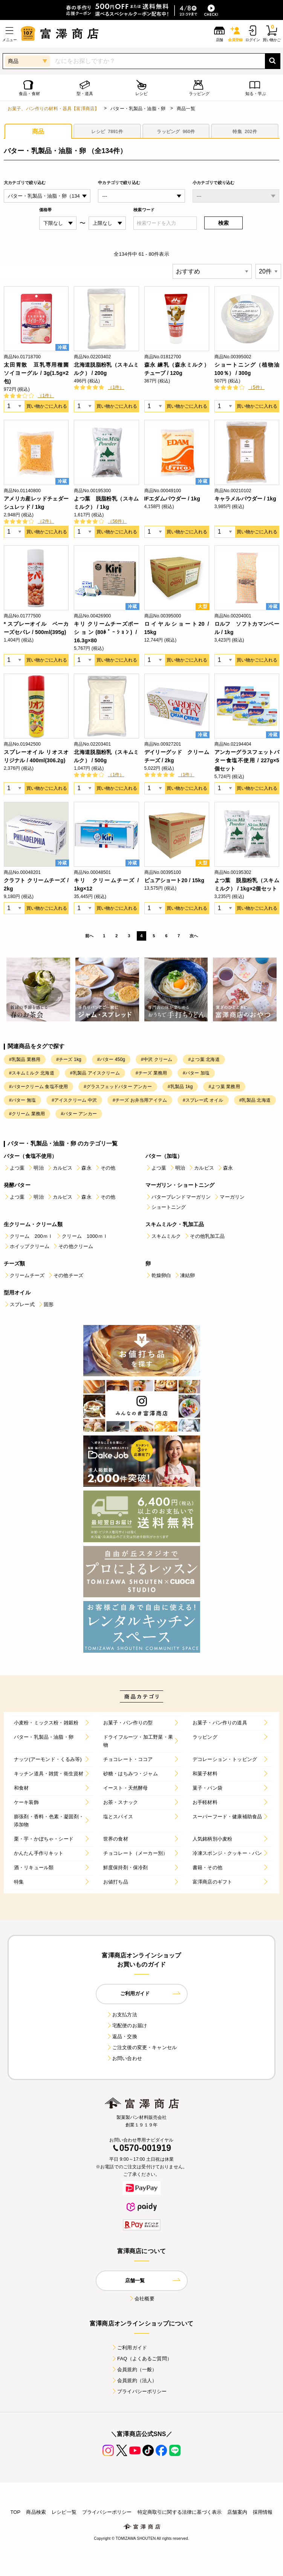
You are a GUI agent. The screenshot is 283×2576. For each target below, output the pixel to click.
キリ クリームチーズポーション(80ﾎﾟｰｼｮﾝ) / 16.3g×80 (106, 632)
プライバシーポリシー (139, 2391)
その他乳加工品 (204, 1236)
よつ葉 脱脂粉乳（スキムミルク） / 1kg (106, 503)
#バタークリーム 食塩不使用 (38, 1086)
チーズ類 (14, 1263)
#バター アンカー (78, 1113)
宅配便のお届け (126, 2025)
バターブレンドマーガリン (178, 1197)
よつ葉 (14, 1168)
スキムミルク (163, 1236)
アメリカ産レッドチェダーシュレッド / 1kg (36, 503)
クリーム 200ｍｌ (28, 1236)
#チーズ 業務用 (151, 1073)
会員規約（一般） (134, 2369)
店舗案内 (237, 2512)
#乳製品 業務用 (24, 1059)
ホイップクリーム (26, 1246)
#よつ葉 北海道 (203, 1059)
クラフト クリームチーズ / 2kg (36, 884)
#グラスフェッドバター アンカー (118, 1086)
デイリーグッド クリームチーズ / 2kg (176, 756)
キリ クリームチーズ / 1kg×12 (106, 884)
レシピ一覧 (64, 2512)
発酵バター (17, 1185)
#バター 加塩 (196, 1073)
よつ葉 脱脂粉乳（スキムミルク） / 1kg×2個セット (246, 884)
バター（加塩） (164, 1156)
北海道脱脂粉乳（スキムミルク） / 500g (106, 756)
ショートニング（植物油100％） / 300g (246, 369)
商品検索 (36, 2512)
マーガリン (229, 1197)
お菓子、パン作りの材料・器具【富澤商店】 (53, 108)
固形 (46, 1304)
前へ (89, 935)
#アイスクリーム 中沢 (74, 1100)
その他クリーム (72, 1246)
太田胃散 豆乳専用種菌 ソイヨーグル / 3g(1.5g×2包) (36, 373)
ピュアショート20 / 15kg (174, 880)
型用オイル (17, 1293)
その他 (105, 1168)
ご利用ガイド (129, 2347)
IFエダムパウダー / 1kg (172, 499)
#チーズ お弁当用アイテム (140, 1100)
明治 (35, 1168)
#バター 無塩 (22, 1100)
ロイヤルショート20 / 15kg (176, 628)
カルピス (60, 1168)
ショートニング (165, 1207)
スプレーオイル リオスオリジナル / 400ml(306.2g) (36, 756)
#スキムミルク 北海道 (31, 1073)
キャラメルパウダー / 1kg (245, 499)
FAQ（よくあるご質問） (141, 2358)
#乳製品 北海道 (255, 1100)
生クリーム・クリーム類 (33, 1224)
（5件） (256, 387)
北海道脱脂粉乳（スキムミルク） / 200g (106, 369)
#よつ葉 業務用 (224, 1086)
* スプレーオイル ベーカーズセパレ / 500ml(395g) (36, 628)
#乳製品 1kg (180, 1086)
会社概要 (141, 2298)
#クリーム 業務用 (27, 1113)
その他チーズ (65, 1275)
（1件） (46, 395)
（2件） (46, 521)
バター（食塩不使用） (30, 1156)
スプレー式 (19, 1304)
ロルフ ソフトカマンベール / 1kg (246, 628)
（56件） (117, 521)
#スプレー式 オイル (203, 1100)
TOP (15, 2512)
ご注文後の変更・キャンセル (141, 2047)
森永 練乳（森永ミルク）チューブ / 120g (176, 369)
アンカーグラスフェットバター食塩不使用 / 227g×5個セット (246, 760)
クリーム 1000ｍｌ (82, 1236)
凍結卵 (184, 1275)
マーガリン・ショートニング (180, 1185)
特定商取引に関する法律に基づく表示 (180, 2512)
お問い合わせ (124, 2058)
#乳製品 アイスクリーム (95, 1073)
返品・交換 (121, 2036)
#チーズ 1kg (68, 1059)
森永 (83, 1168)
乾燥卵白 (158, 1275)
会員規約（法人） (134, 2380)
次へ (194, 935)
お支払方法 (121, 2014)
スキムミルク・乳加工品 (174, 1224)
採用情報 (263, 2512)
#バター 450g (111, 1059)
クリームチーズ (24, 1275)
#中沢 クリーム (156, 1059)
